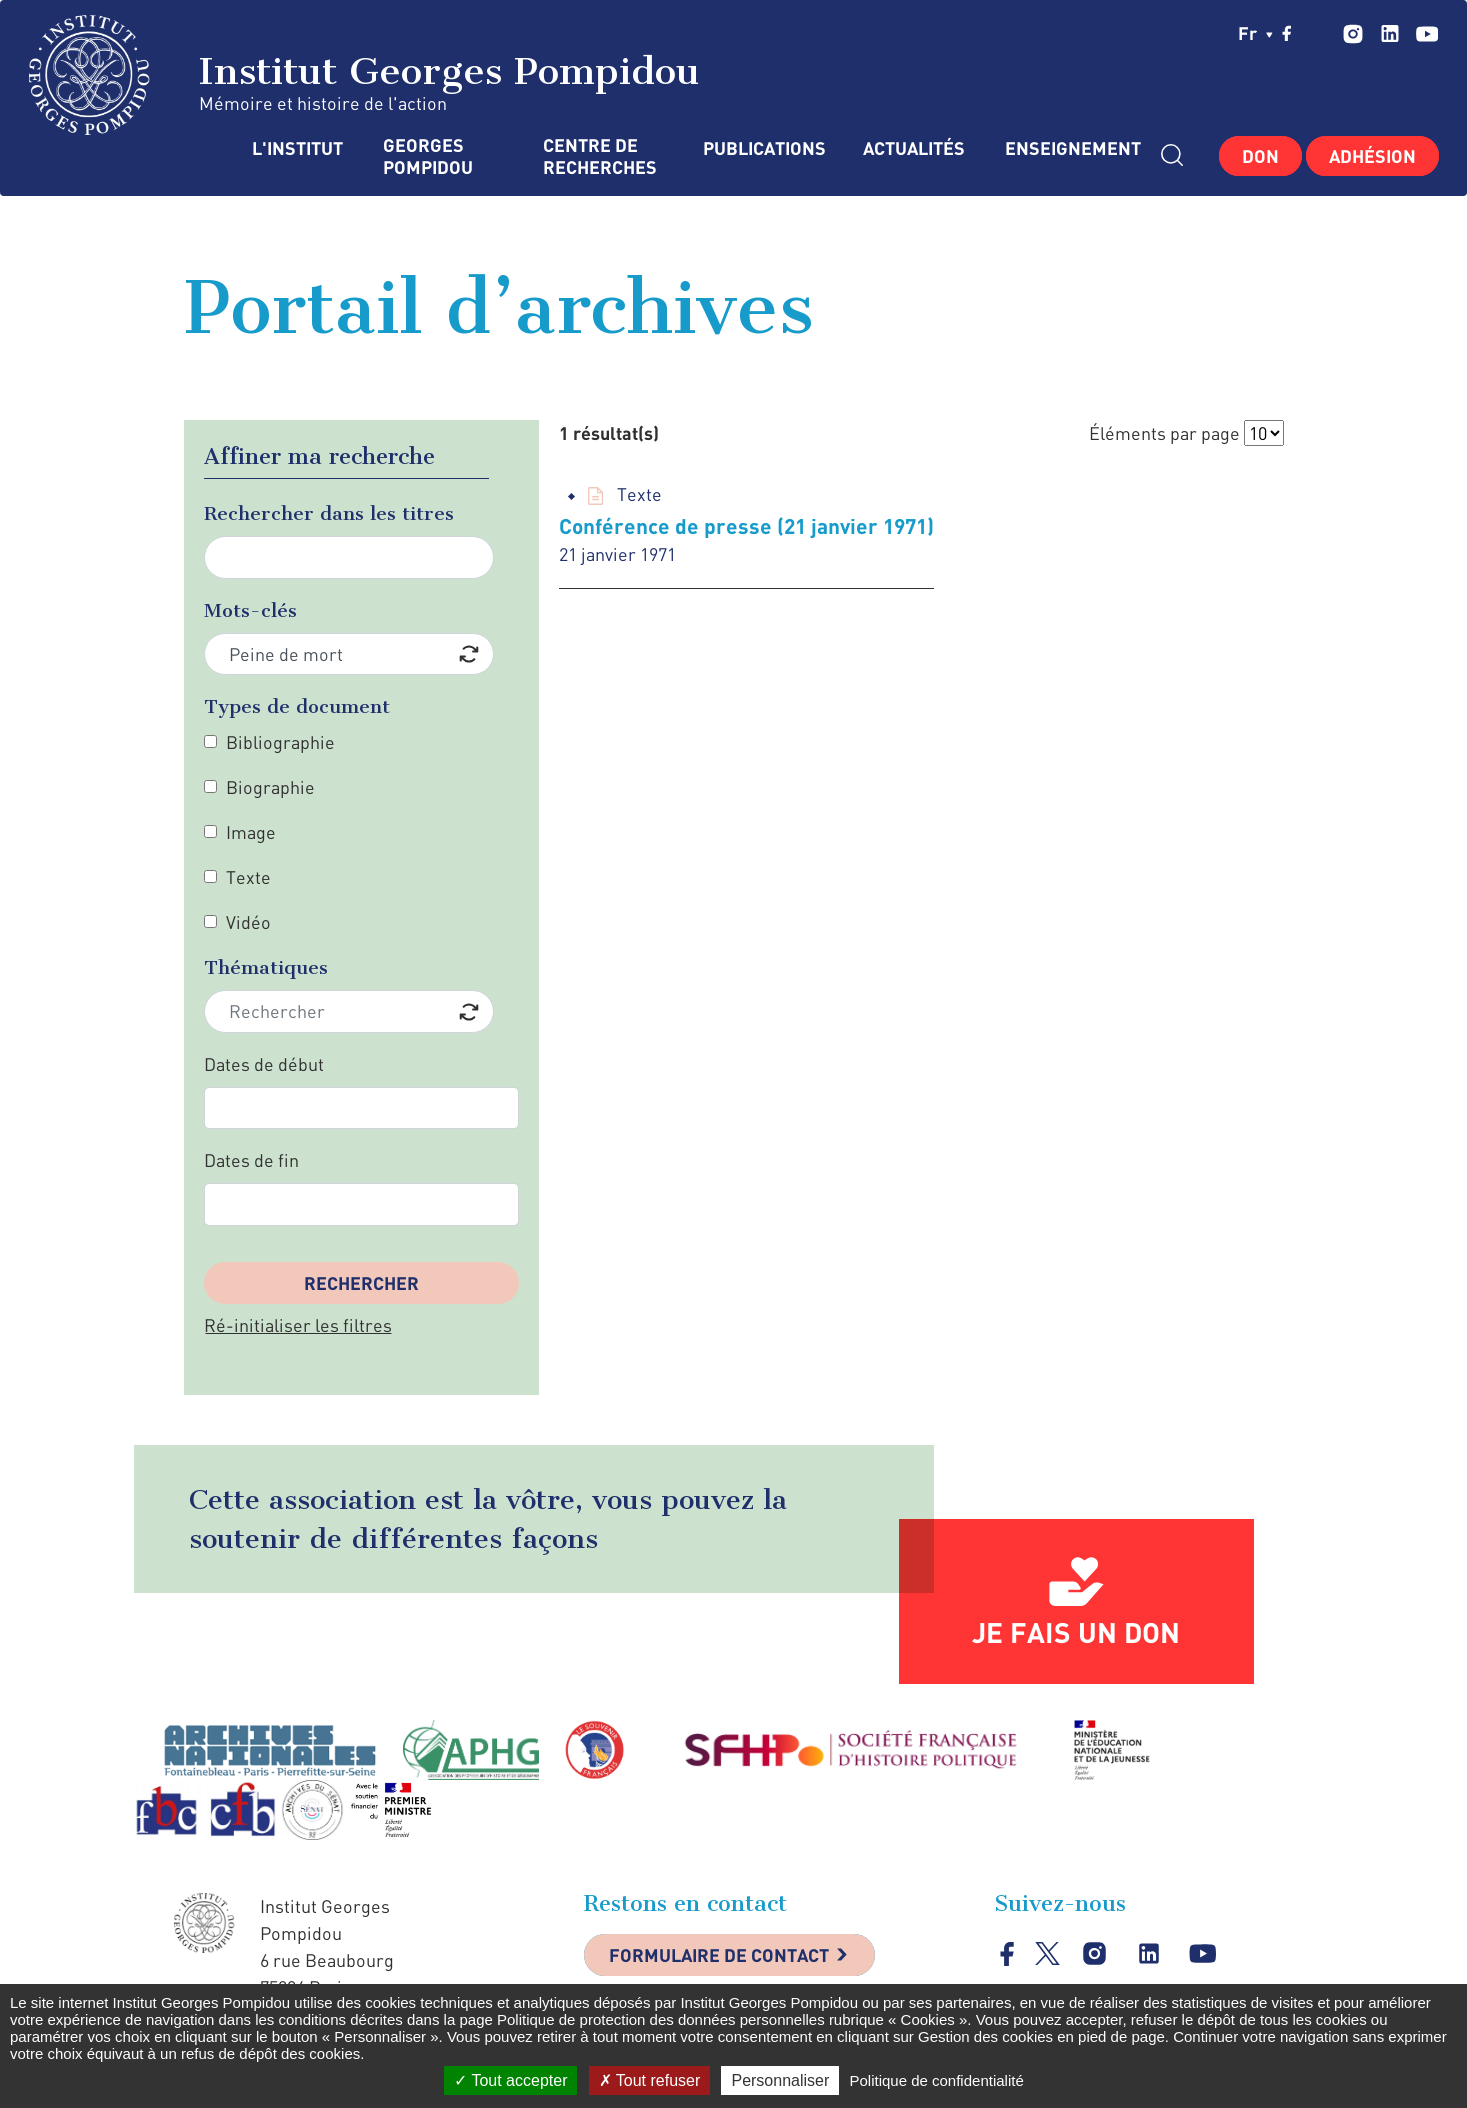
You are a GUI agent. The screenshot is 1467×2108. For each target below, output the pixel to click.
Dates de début (264, 1064)
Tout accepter (510, 2080)
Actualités (914, 148)
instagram (1352, 33)
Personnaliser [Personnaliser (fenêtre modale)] (780, 2080)
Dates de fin (251, 1160)
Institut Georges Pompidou (364, 75)
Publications (763, 148)
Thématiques (266, 967)
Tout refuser (650, 2080)
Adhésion (1372, 156)
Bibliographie (280, 742)
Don (1260, 156)
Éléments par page (1164, 433)
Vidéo (248, 922)
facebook (1287, 33)
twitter (1319, 33)
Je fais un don (1076, 1632)
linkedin (1389, 33)
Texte (248, 877)
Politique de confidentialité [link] (936, 2080)
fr (1255, 33)
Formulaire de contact (719, 1955)
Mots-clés (250, 610)
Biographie (270, 787)
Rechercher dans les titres (329, 513)
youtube (1426, 33)
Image (251, 832)
